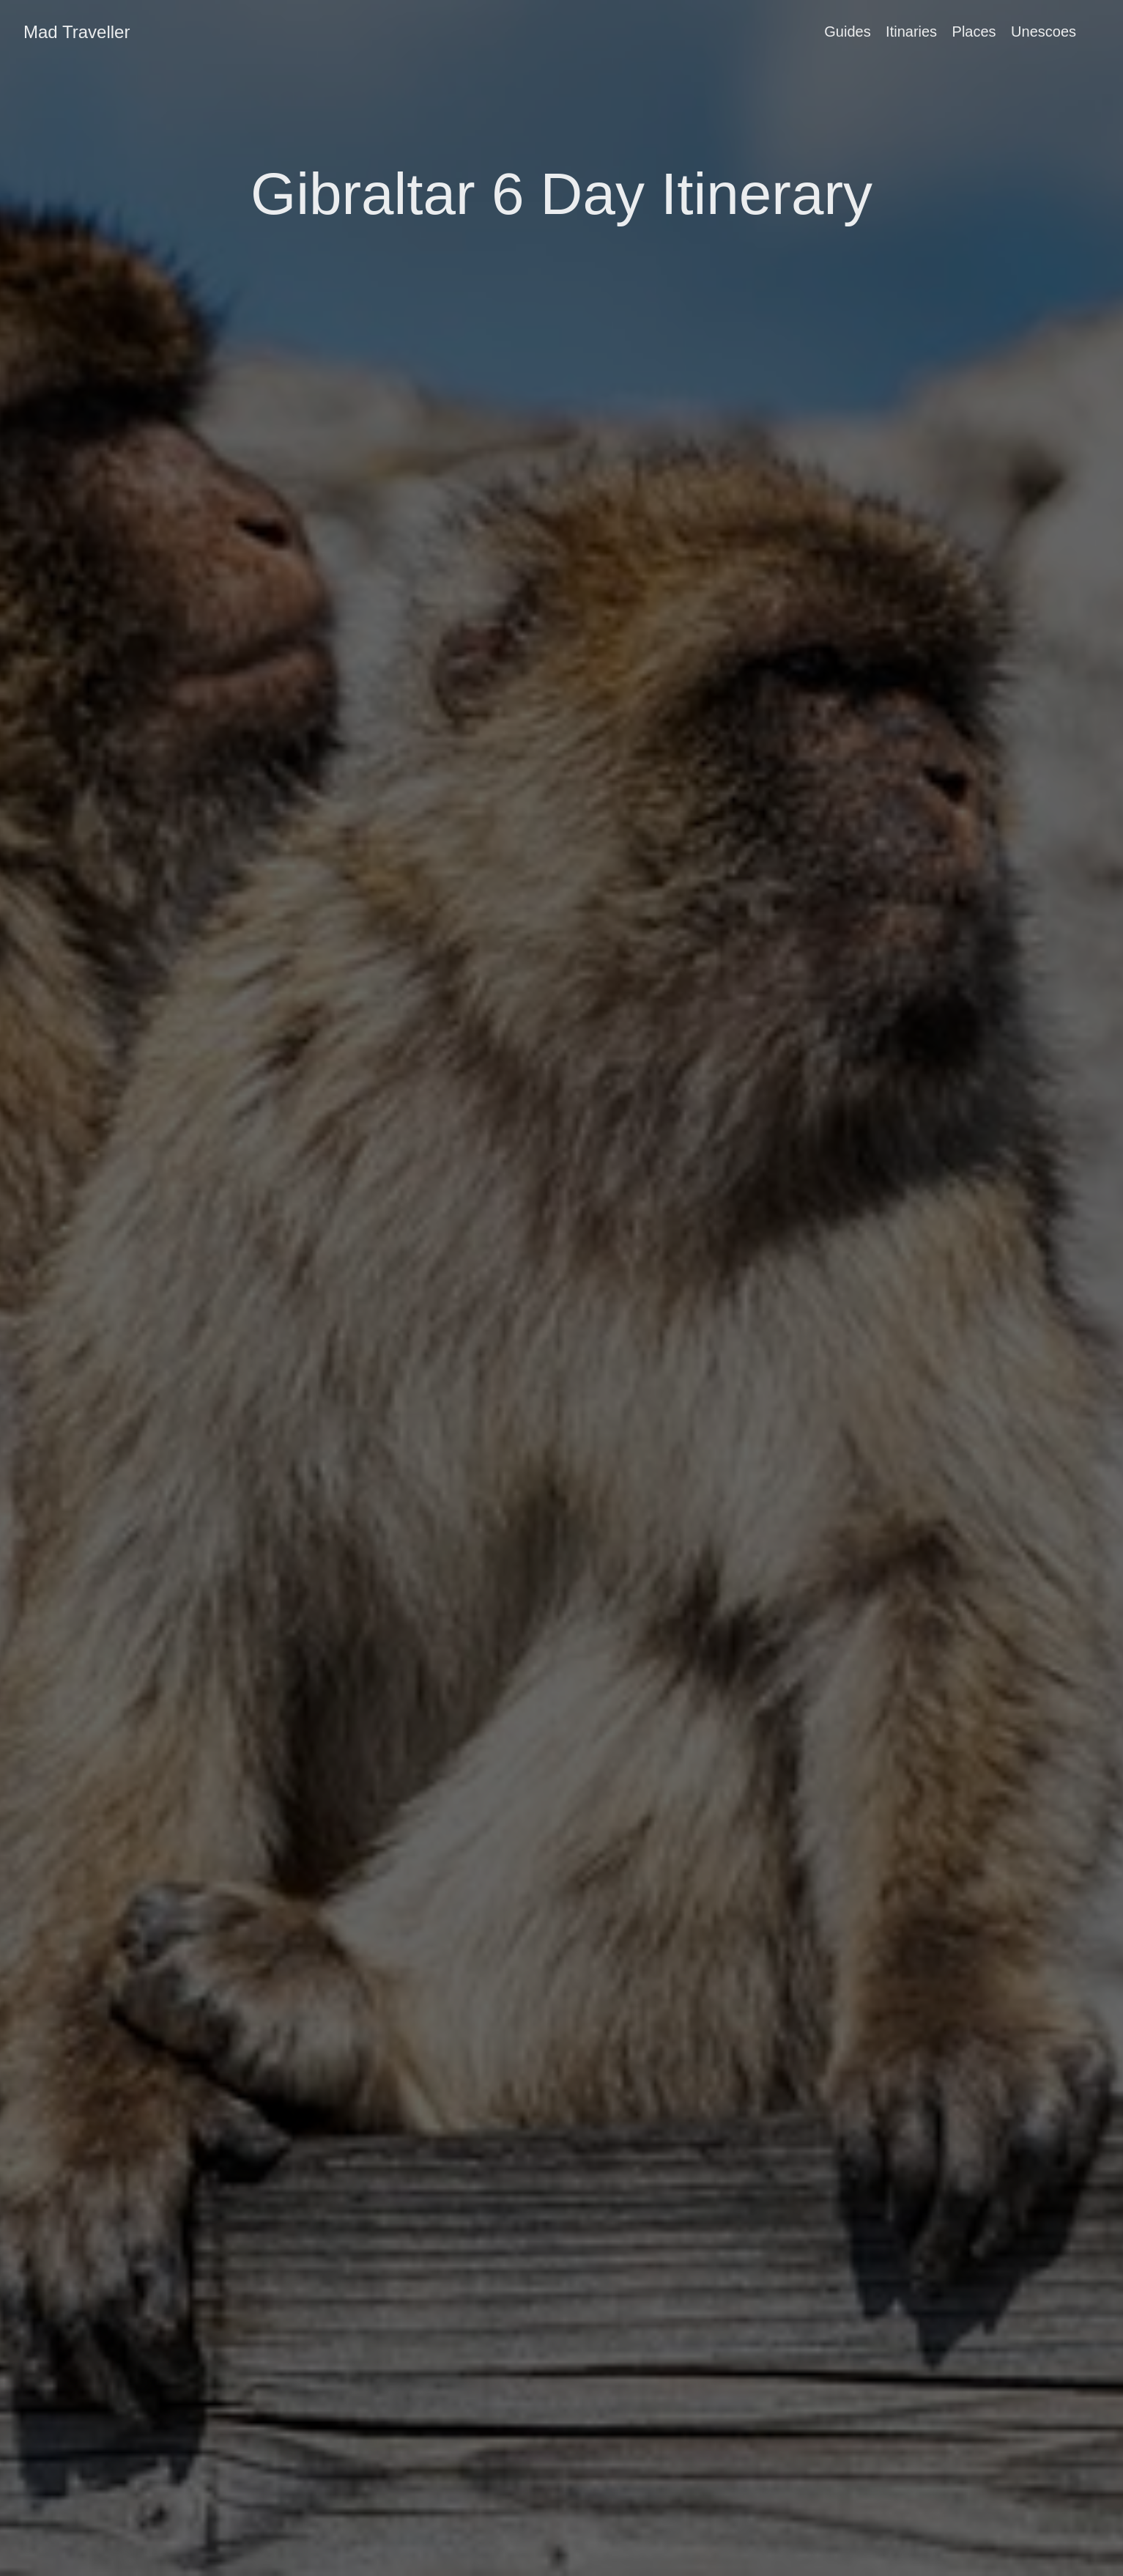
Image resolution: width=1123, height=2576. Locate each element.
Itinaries (911, 31)
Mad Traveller (76, 32)
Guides (847, 31)
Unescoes (1043, 31)
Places (974, 31)
